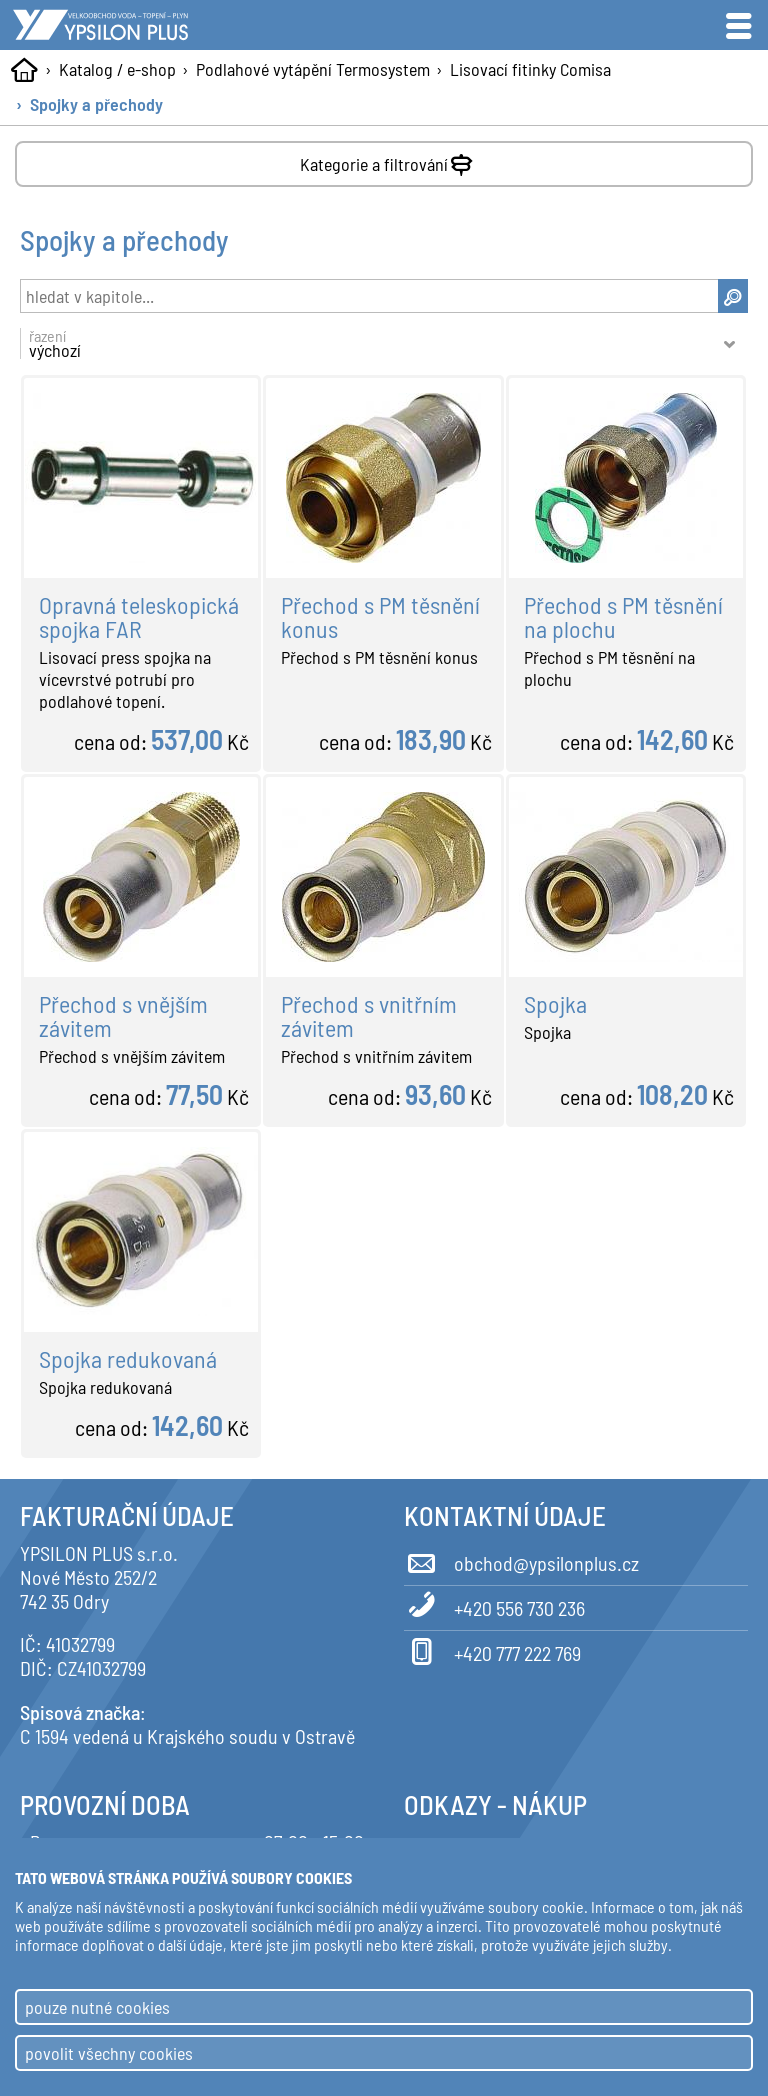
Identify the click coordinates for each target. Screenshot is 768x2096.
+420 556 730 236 (494, 1605)
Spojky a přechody (96, 104)
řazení (373, 343)
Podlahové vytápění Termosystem (313, 69)
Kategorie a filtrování (388, 160)
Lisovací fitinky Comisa (530, 69)
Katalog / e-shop (117, 69)
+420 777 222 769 (492, 1650)
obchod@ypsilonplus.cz (521, 1560)
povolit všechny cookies (109, 2053)
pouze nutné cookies (97, 2007)
